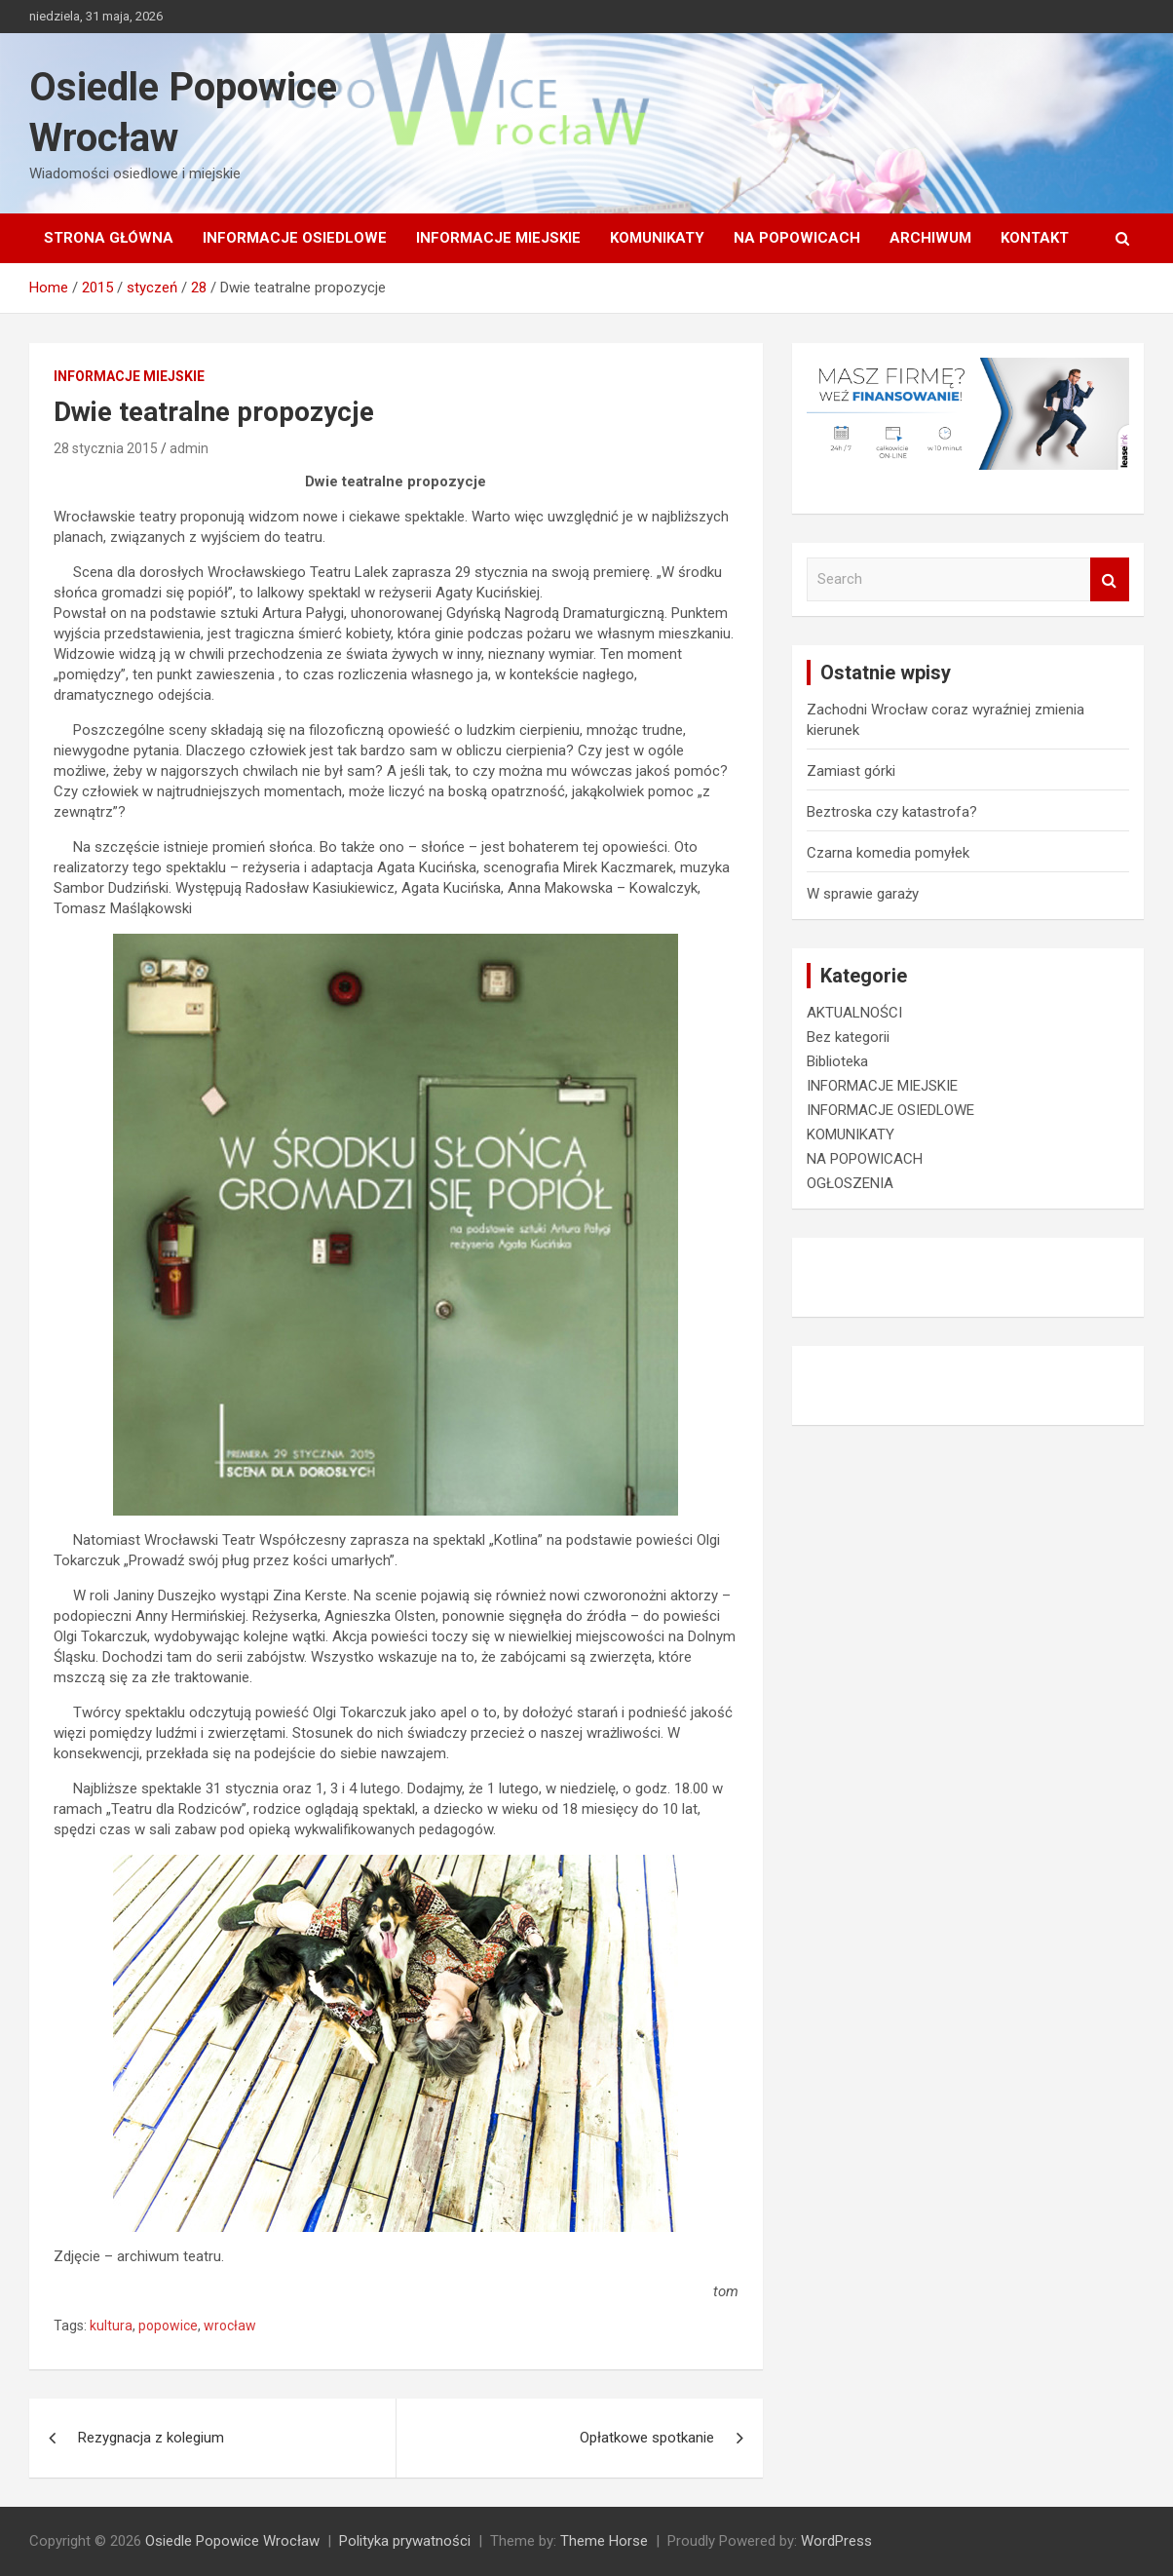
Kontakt (1035, 238)
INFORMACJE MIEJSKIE (498, 238)
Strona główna (108, 238)
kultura (111, 2325)
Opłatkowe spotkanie (647, 2437)
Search (1109, 579)
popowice (168, 2325)
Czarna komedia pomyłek (888, 853)
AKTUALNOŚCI (854, 1012)
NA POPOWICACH (797, 238)
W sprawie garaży (863, 894)
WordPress (836, 2541)
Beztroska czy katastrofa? (892, 812)
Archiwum (930, 238)
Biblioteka (837, 1061)
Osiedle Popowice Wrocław (232, 2541)
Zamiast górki (851, 771)
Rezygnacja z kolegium (151, 2437)
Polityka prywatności (405, 2541)
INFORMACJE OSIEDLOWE (295, 238)
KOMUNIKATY (657, 238)
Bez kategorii (848, 1037)
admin (189, 448)
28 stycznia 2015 (106, 448)
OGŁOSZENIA (850, 1183)
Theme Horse (604, 2541)
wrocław (230, 2325)
